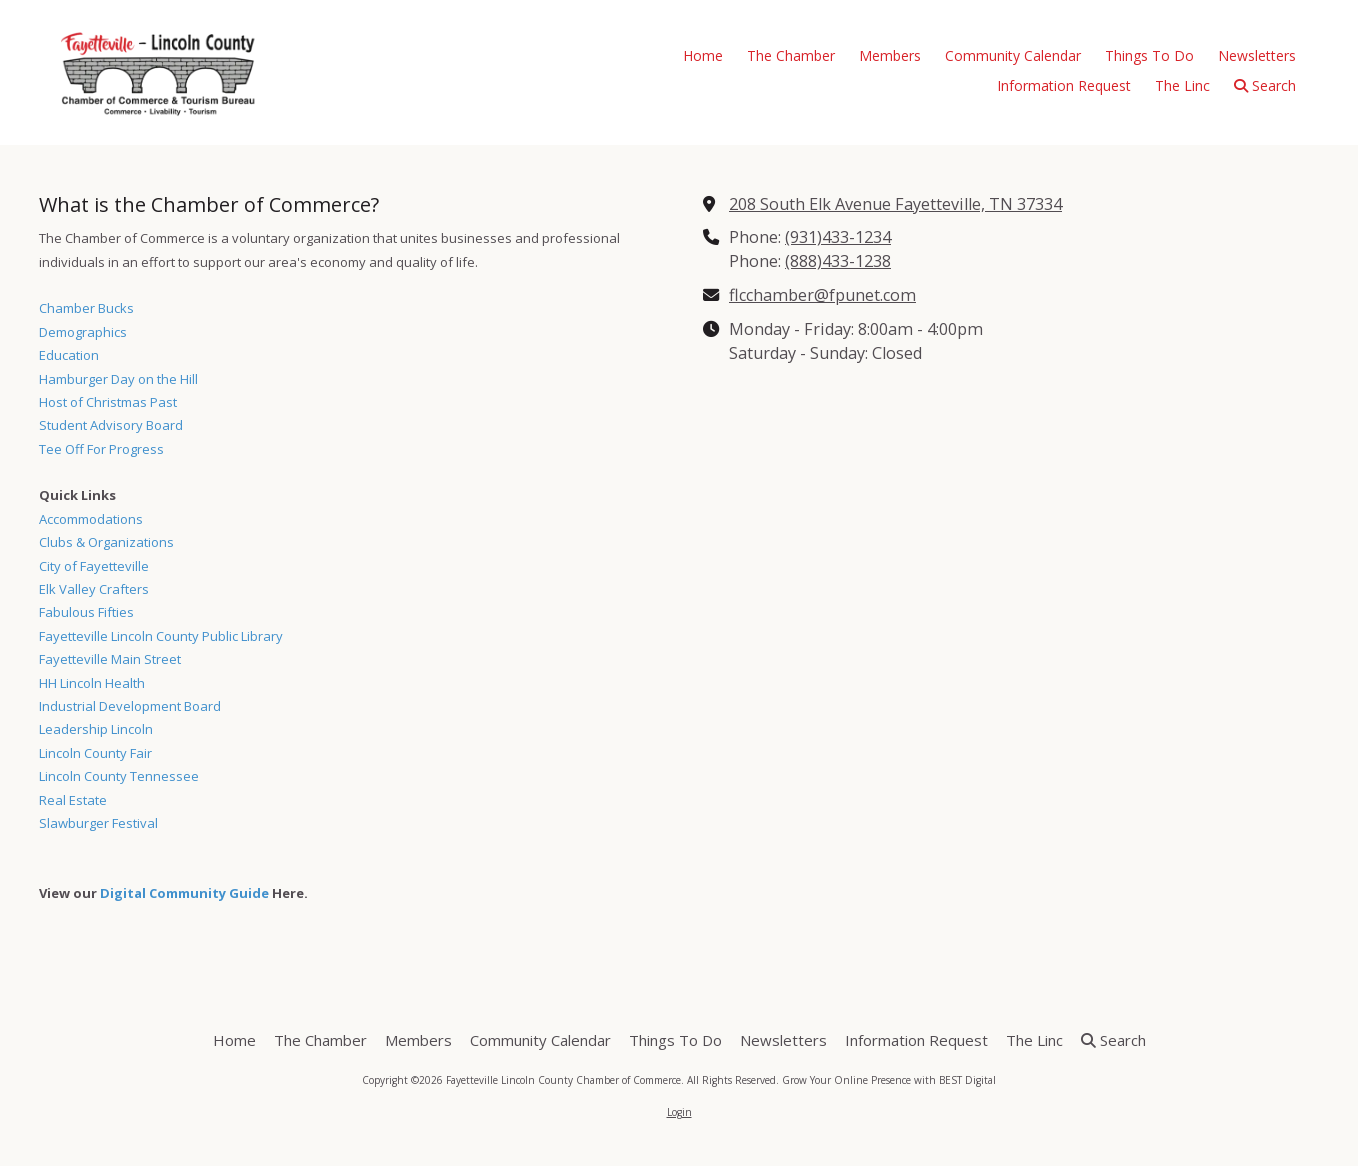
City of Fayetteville (94, 566)
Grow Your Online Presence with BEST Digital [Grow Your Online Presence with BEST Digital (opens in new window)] (889, 1080)
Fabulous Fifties (86, 612)
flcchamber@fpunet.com (822, 295)
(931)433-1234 (838, 237)
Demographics (83, 332)
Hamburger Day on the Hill (118, 379)
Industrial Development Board (130, 706)
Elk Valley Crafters (94, 589)
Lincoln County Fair (95, 753)
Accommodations (91, 519)
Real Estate (73, 800)
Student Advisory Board (111, 425)
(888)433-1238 (838, 261)
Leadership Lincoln (96, 729)
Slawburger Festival (98, 823)
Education (69, 355)
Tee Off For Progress (101, 449)
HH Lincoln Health (92, 683)
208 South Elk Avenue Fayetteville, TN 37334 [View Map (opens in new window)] (895, 204)
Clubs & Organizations (106, 542)
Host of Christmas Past (108, 402)
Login (679, 1112)
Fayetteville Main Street (110, 659)
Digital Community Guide (184, 893)
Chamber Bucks (86, 308)
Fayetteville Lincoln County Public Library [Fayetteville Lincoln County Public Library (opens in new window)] (161, 636)
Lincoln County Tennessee (119, 776)
